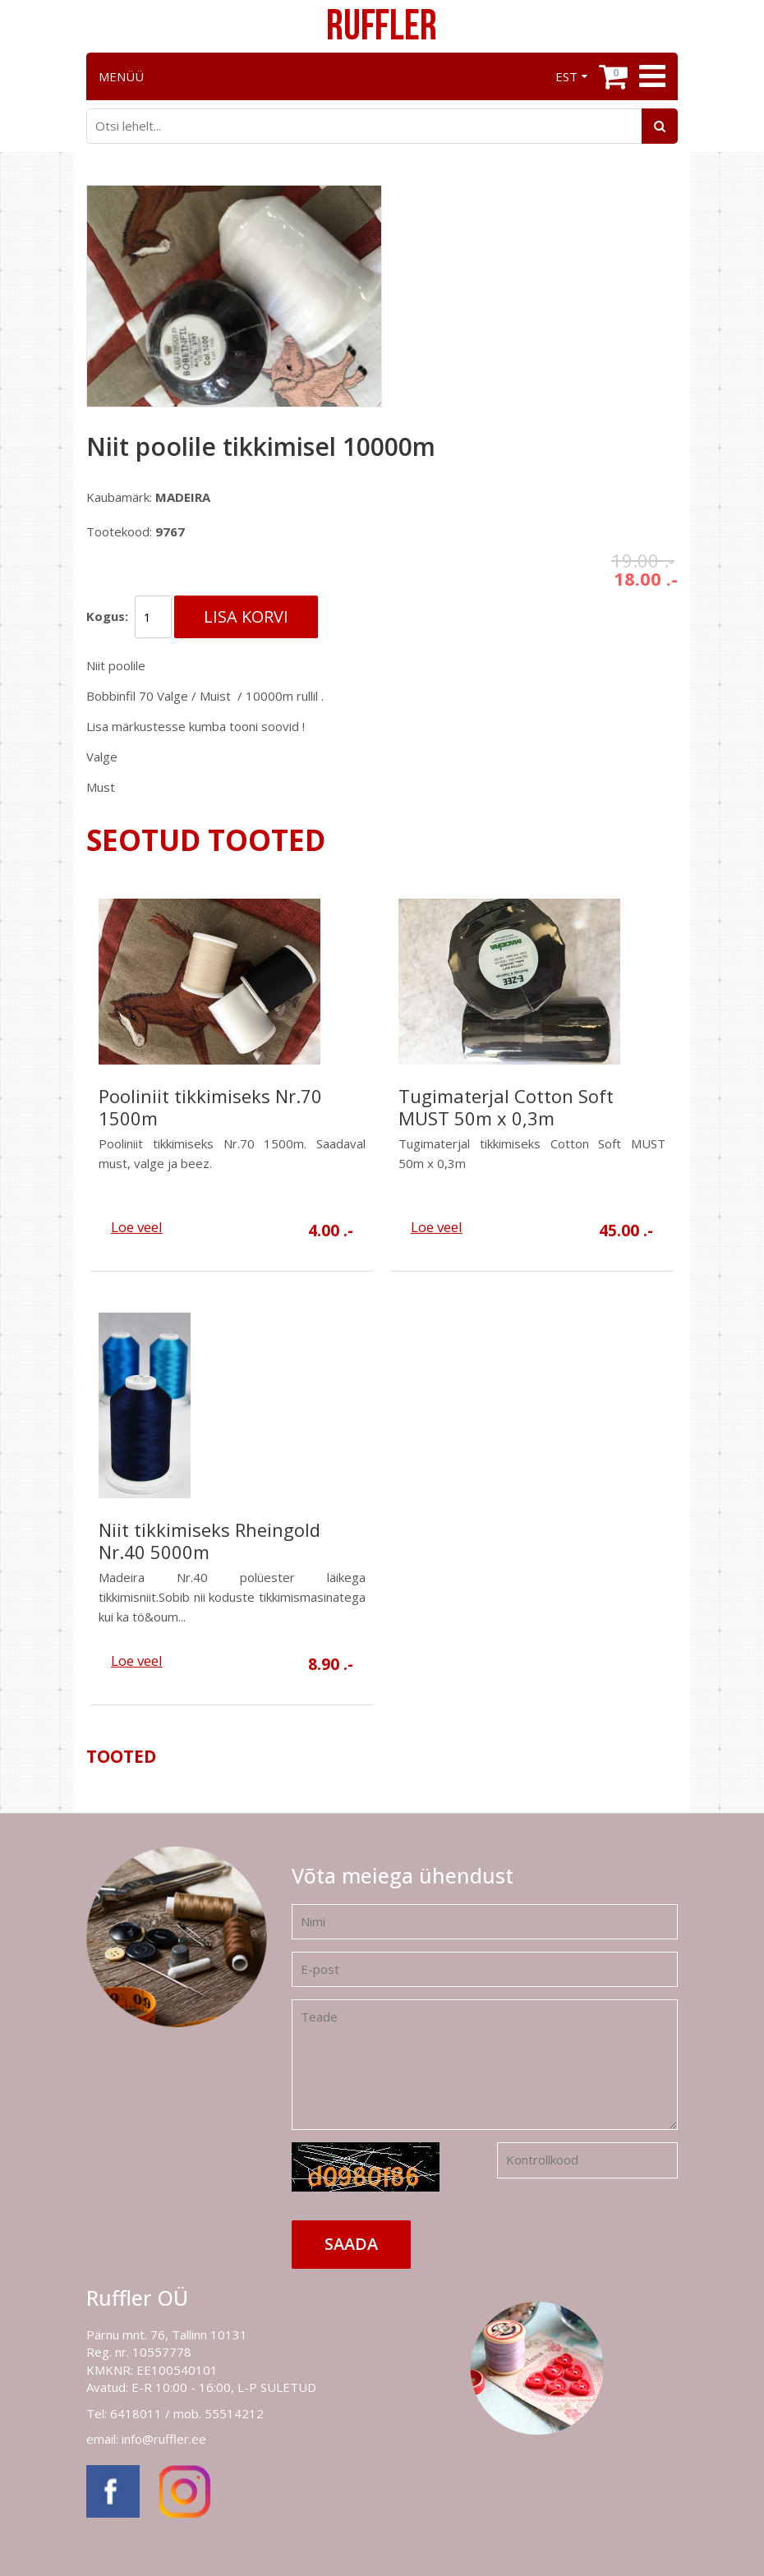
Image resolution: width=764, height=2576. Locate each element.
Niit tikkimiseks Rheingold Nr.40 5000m (209, 1541)
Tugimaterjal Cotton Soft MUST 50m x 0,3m (506, 1107)
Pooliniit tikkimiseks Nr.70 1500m (210, 1107)
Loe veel (137, 1226)
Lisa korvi (246, 616)
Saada (351, 2244)
